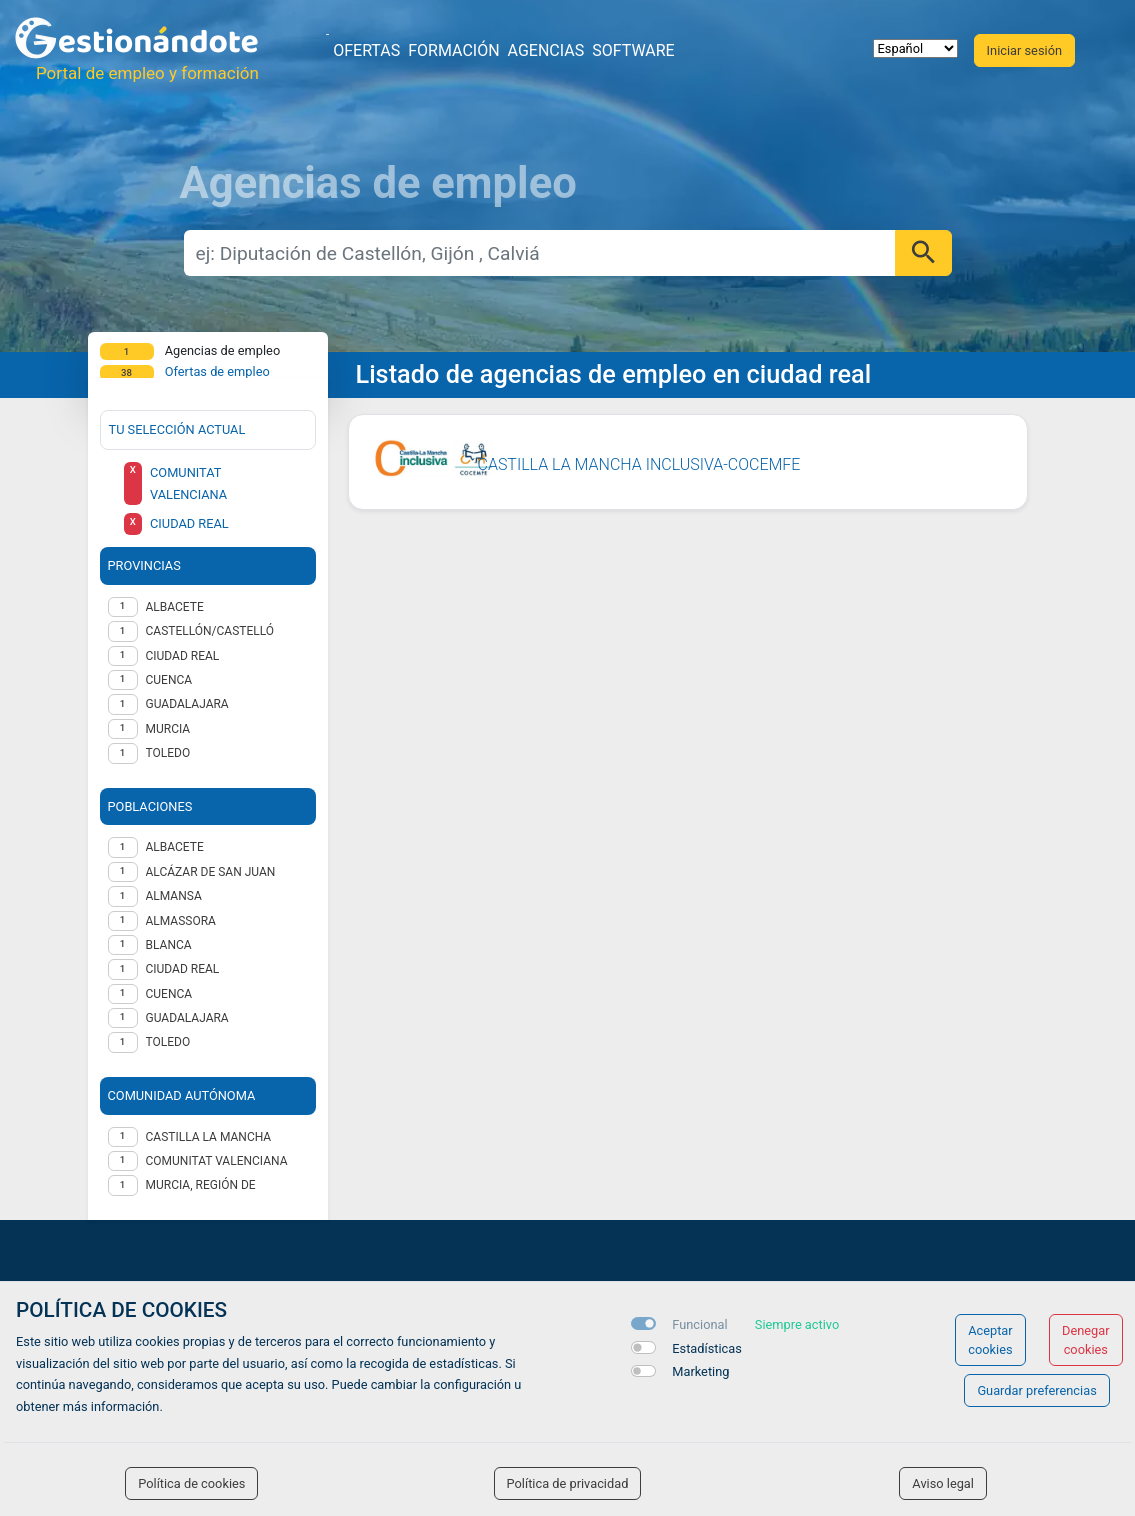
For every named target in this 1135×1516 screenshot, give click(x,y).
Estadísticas (707, 1348)
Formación (453, 50)
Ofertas (366, 50)
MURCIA (168, 729)
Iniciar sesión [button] (1024, 50)
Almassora (181, 921)
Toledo (168, 1042)
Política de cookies (191, 1483)
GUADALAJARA (187, 704)
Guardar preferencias (1036, 1390)
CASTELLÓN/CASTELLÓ (210, 631)
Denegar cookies (1086, 1340)
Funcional (699, 1324)
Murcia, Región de (201, 1185)
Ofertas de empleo (217, 371)
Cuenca (169, 994)
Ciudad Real (183, 969)
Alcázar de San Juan (211, 872)
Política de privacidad (568, 1483)
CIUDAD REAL (183, 656)
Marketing (700, 1371)
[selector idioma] (915, 48)
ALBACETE (175, 607)
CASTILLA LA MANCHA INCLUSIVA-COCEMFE (639, 464)
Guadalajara (187, 1018)
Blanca (169, 945)
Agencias (546, 50)
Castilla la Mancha (209, 1137)
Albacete (175, 847)
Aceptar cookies (990, 1340)
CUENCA (169, 680)
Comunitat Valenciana (217, 1161)
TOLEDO (168, 753)
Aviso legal (943, 1483)
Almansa (174, 896)
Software (633, 50)
